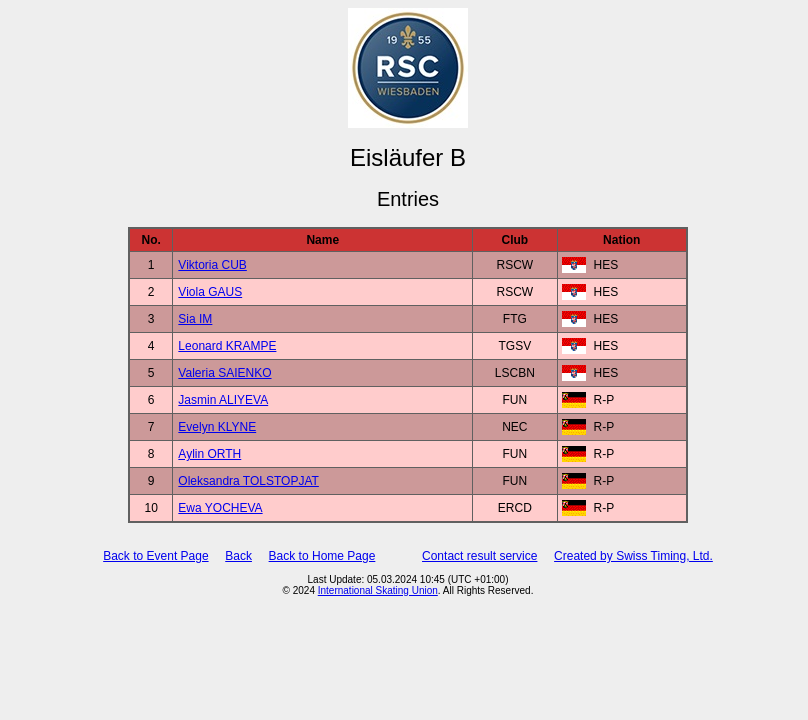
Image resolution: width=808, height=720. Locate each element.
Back (238, 556)
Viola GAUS (210, 292)
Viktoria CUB (212, 265)
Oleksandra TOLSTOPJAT (248, 481)
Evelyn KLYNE (217, 427)
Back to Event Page (155, 556)
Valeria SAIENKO (224, 373)
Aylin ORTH (209, 454)
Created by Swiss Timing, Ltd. (633, 556)
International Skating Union (378, 590)
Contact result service (479, 556)
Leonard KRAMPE (227, 346)
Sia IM (195, 319)
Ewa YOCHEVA (220, 508)
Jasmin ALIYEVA (223, 400)
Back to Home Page (322, 556)
